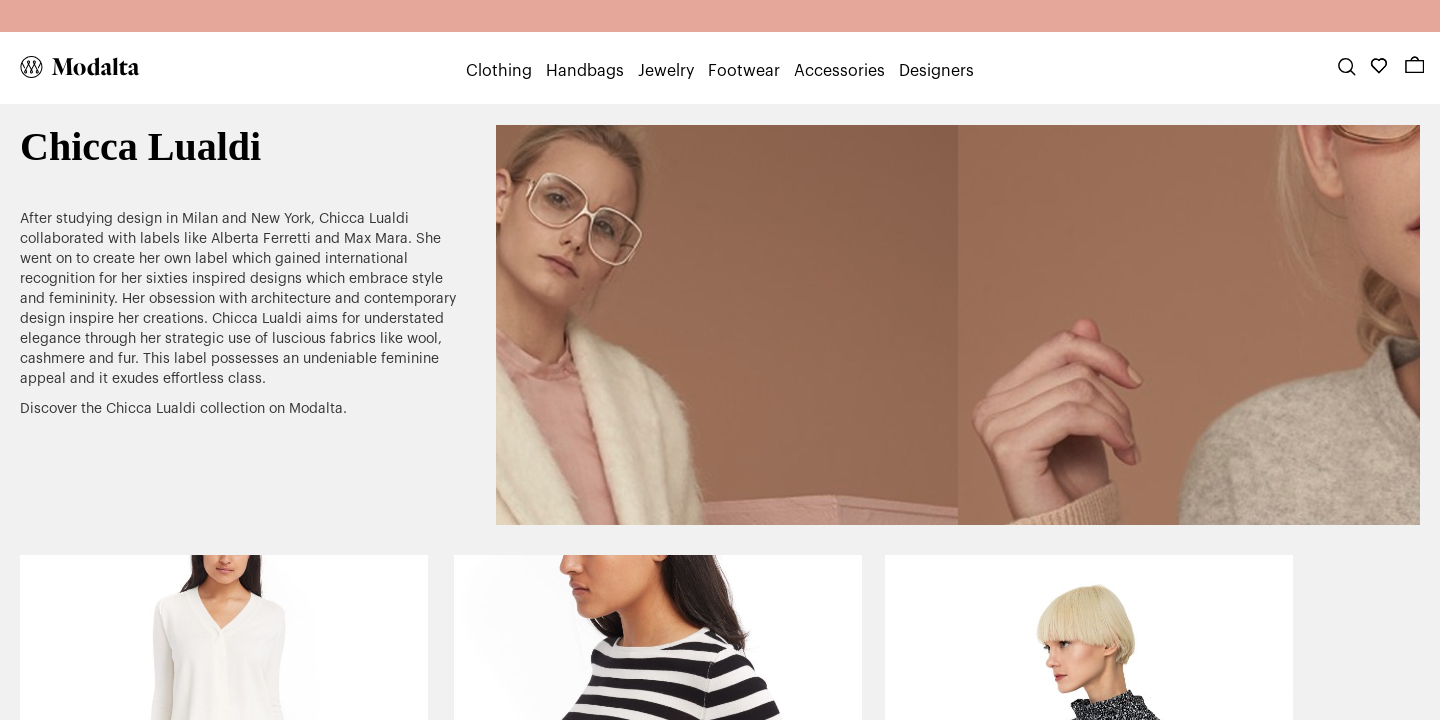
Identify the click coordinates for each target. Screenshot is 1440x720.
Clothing (499, 71)
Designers (936, 71)
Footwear (744, 71)
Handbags (585, 71)
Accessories (839, 71)
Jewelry (666, 71)
